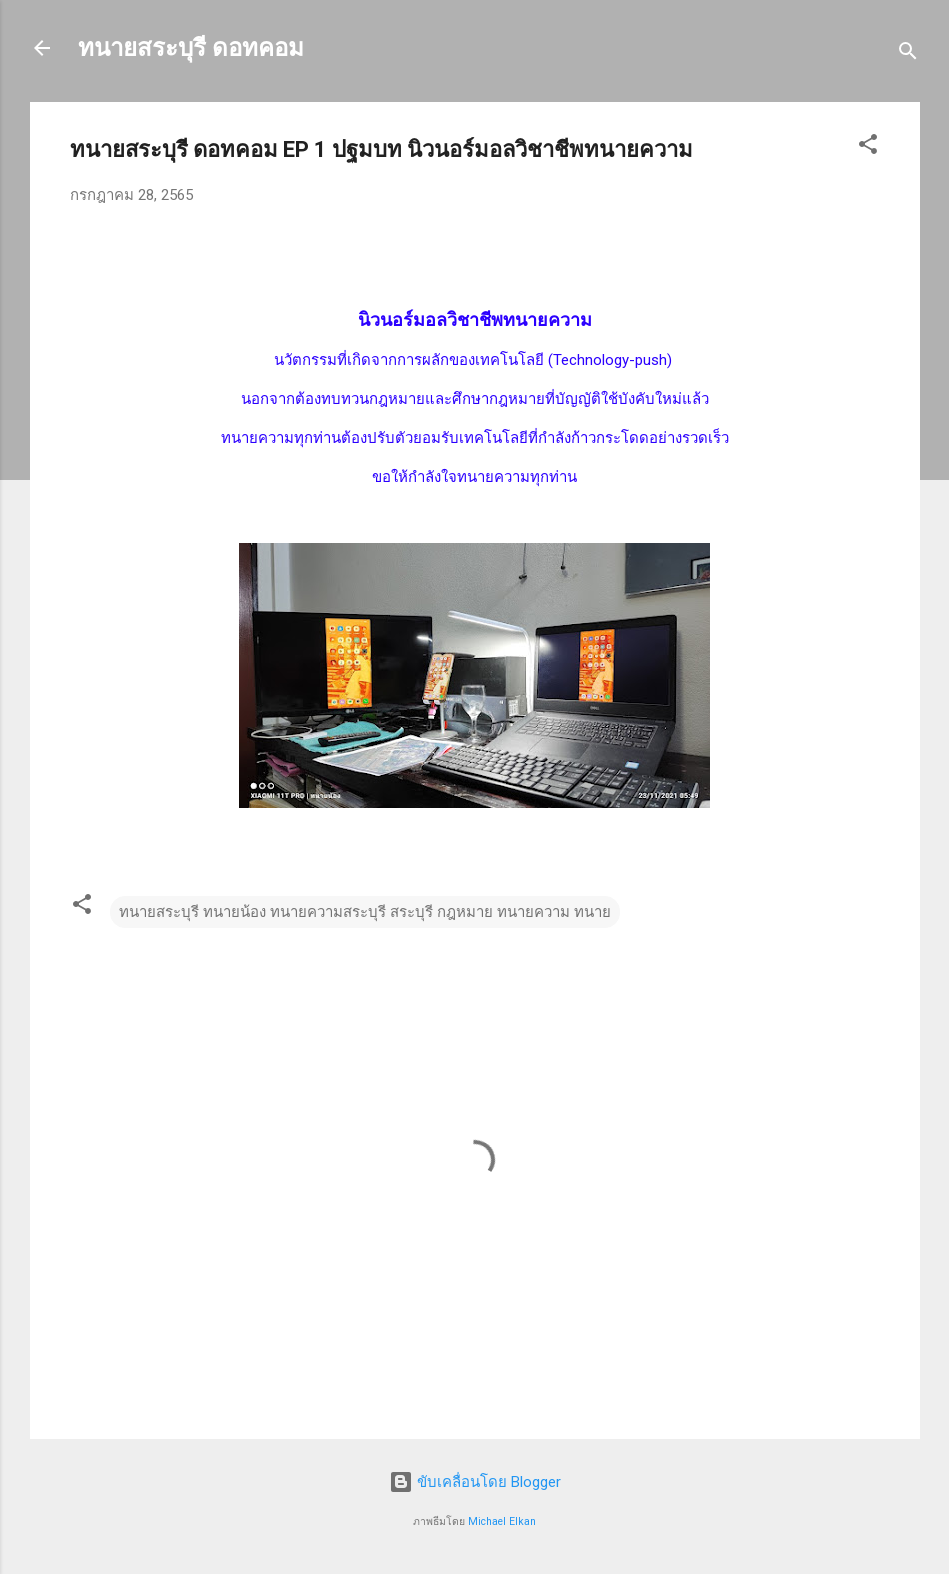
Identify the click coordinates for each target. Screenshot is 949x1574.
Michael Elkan (502, 1521)
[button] (868, 147)
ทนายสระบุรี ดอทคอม (191, 48)
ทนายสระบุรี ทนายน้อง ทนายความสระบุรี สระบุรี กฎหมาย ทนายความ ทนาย (365, 912)
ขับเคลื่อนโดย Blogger (475, 1482)
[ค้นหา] (908, 54)
